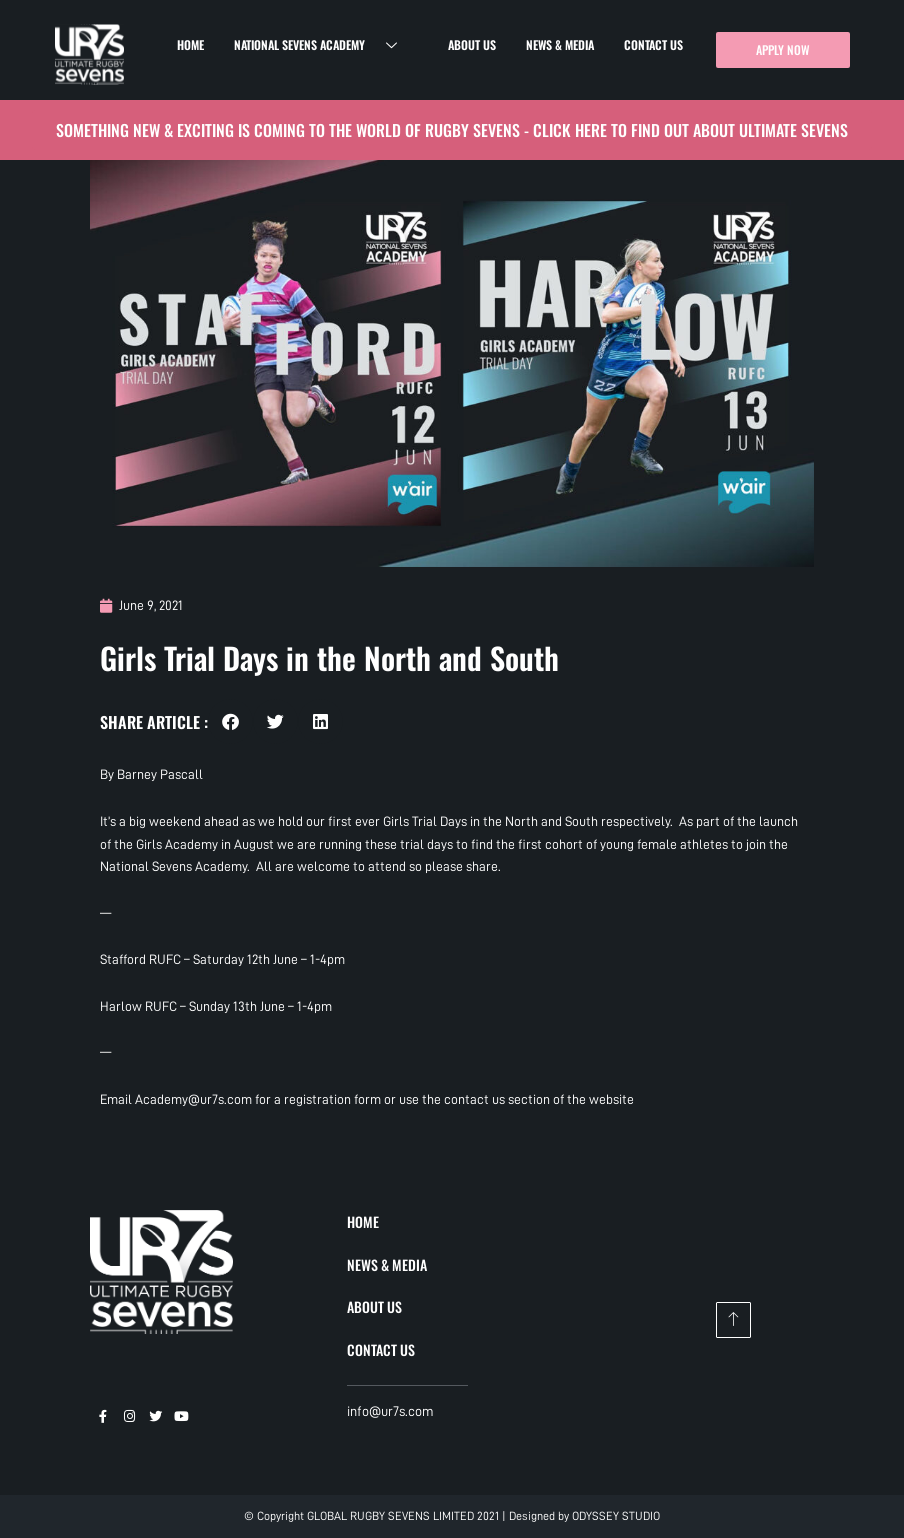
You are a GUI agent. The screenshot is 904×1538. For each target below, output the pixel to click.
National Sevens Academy (323, 45)
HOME (363, 1221)
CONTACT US (381, 1349)
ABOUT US (374, 1306)
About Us (472, 44)
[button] (230, 721)
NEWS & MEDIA (387, 1264)
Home (190, 44)
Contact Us (653, 44)
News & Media (560, 44)
